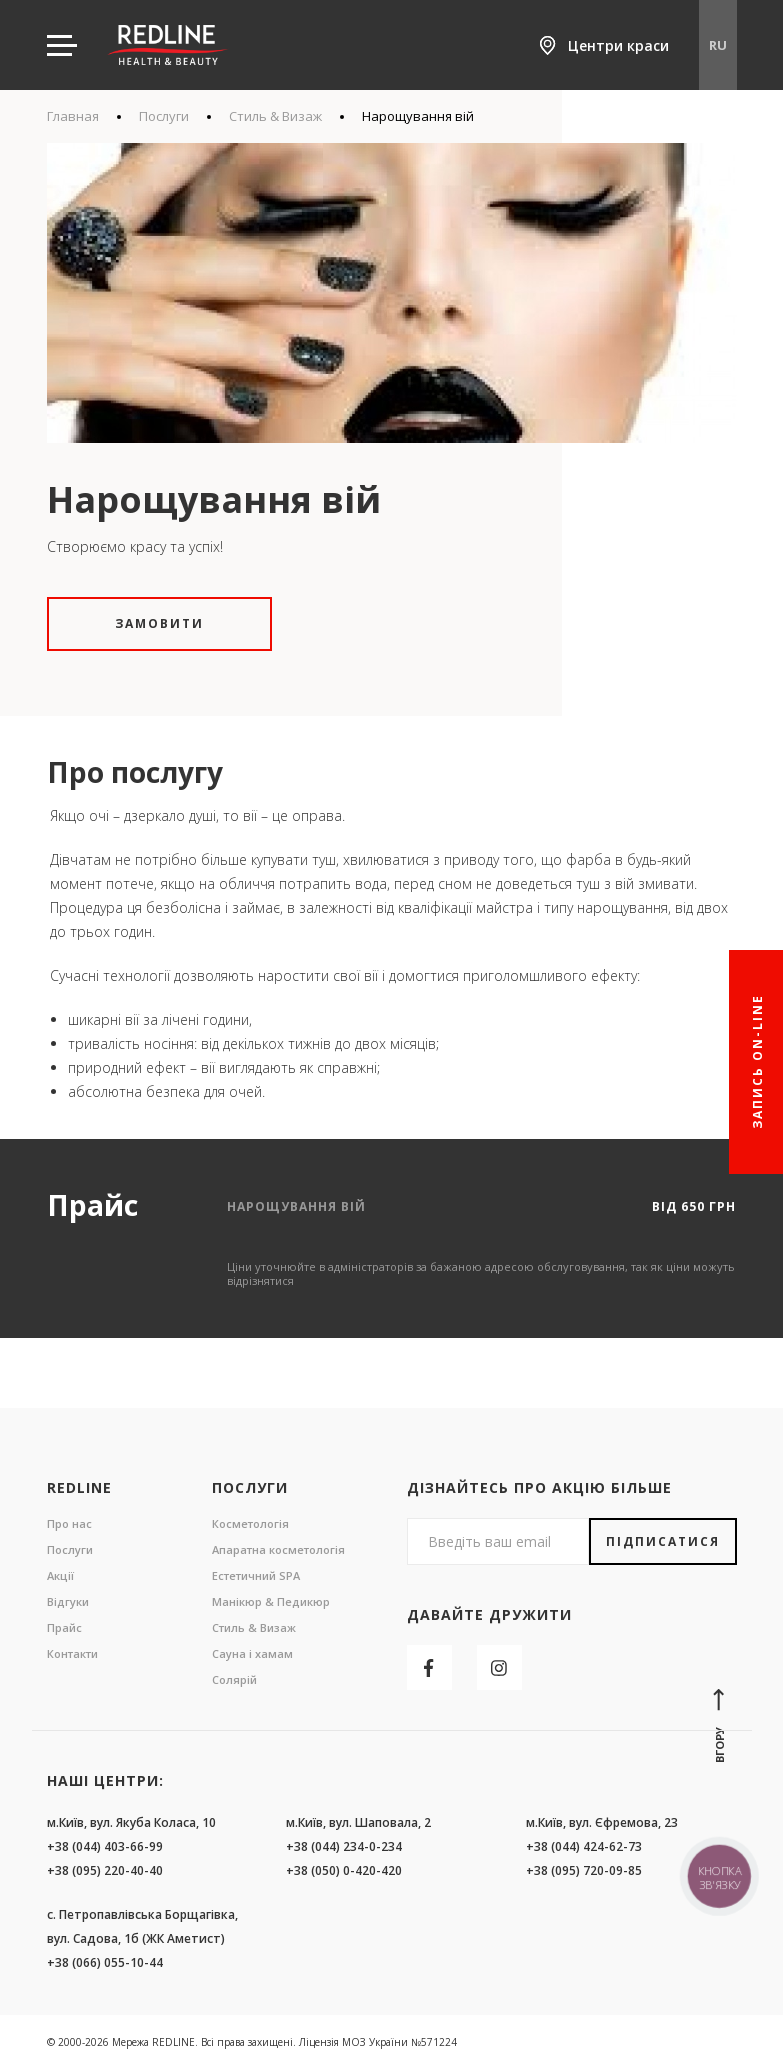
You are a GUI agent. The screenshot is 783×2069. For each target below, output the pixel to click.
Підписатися (663, 1541)
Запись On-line (757, 1061)
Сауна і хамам (252, 1653)
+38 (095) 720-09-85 (584, 1870)
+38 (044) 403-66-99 (105, 1846)
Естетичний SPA (256, 1575)
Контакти (72, 1653)
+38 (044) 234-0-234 (344, 1846)
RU (718, 45)
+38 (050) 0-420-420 (344, 1870)
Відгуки (68, 1601)
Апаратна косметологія (278, 1549)
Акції (60, 1575)
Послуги (164, 116)
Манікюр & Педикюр (271, 1601)
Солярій (234, 1679)
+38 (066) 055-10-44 (105, 1962)
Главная (73, 116)
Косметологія (250, 1523)
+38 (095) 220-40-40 (105, 1870)
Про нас (69, 1523)
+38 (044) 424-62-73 (584, 1846)
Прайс (64, 1627)
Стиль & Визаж (275, 116)
